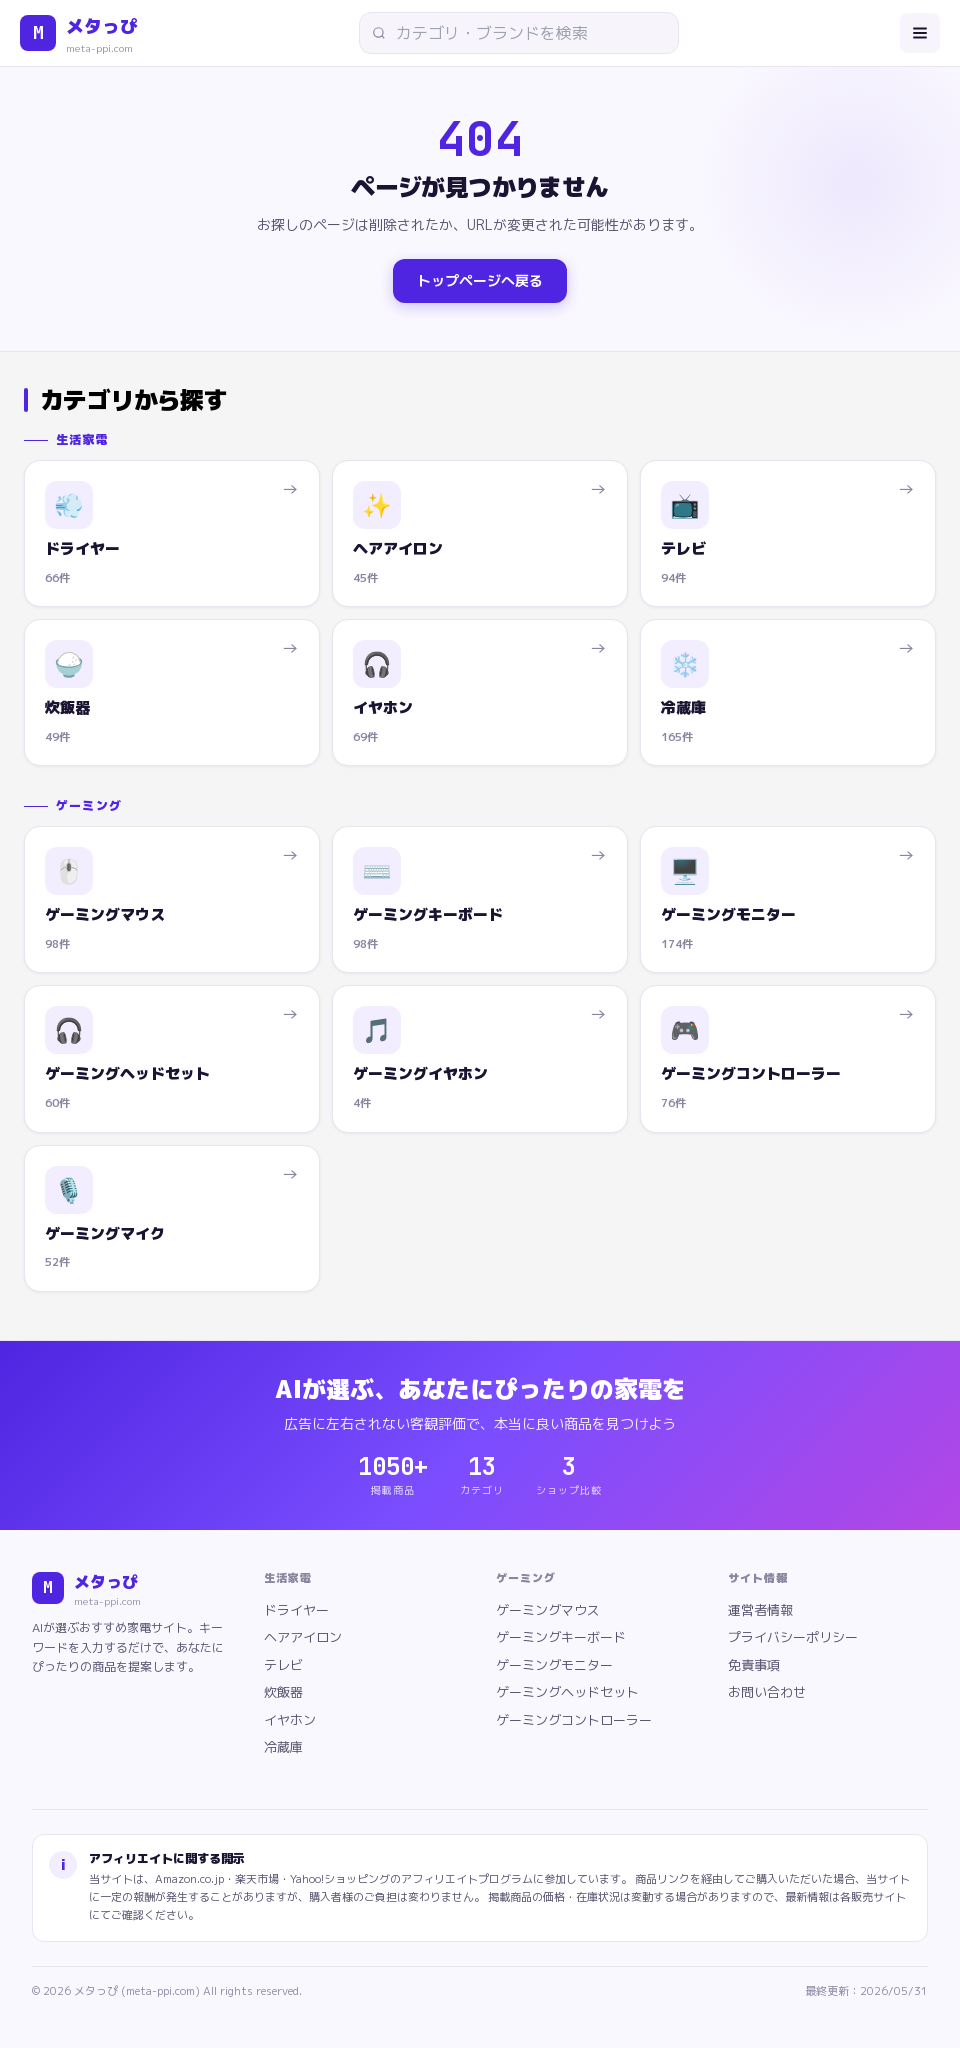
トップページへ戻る (480, 280)
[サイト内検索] (526, 33)
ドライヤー (296, 1610)
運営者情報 (760, 1610)
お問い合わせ (767, 1692)
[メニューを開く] (920, 33)
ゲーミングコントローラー (574, 1720)
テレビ (283, 1665)
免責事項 (754, 1665)
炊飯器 (283, 1692)
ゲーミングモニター (554, 1665)
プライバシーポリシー (793, 1637)
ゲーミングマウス (548, 1610)
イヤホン (290, 1720)
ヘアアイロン (303, 1637)
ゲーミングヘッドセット (567, 1692)
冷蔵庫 (283, 1747)
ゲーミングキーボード (561, 1637)
